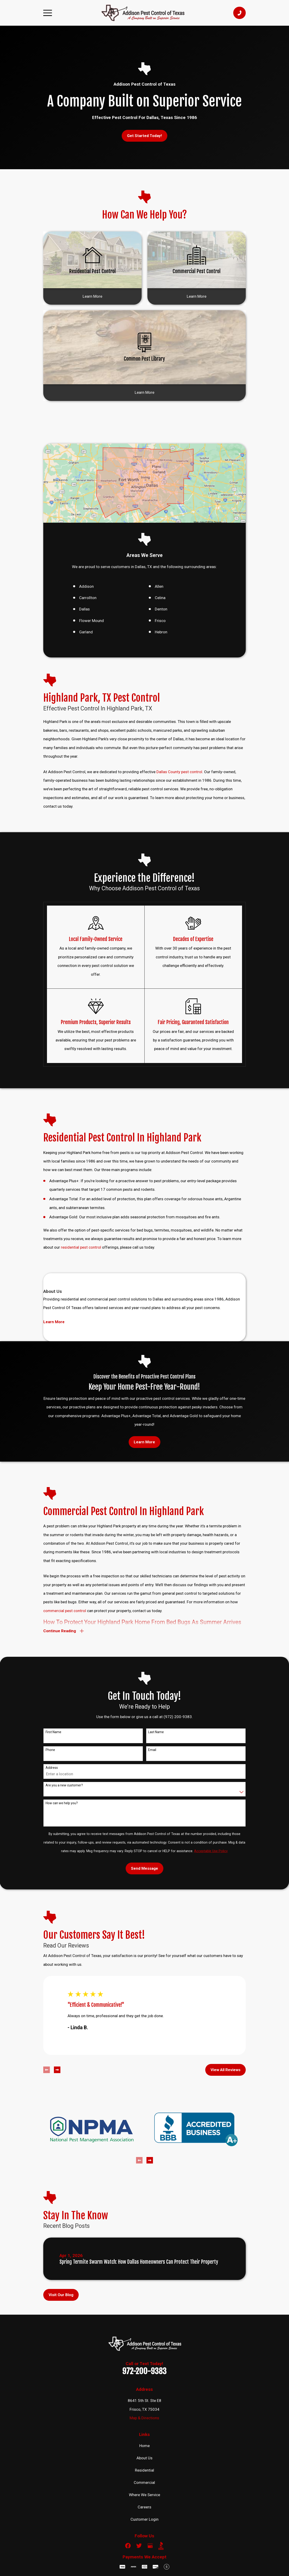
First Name (53, 1734)
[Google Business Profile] (150, 2547)
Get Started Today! (144, 135)
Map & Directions (144, 2419)
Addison (86, 586)
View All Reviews (225, 2071)
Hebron (161, 632)
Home (144, 2447)
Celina (160, 597)
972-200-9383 (144, 2373)
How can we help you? (62, 1805)
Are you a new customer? (64, 1787)
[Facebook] (128, 2547)
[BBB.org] (161, 2547)
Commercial (144, 2484)
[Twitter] (139, 2547)
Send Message (144, 1870)
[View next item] (57, 2071)
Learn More (54, 1322)
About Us (144, 2459)
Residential (144, 2472)
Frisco (160, 620)
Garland (86, 632)
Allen (159, 586)
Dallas (84, 609)
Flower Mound (91, 620)
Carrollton (87, 597)
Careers (144, 2509)
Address (52, 1769)
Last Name (156, 1734)
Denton (161, 609)
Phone (50, 1752)
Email (152, 1752)
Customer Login (144, 2521)
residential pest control (81, 1247)
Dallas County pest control (179, 771)
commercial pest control (64, 1610)
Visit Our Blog (61, 2296)
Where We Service (144, 2496)
